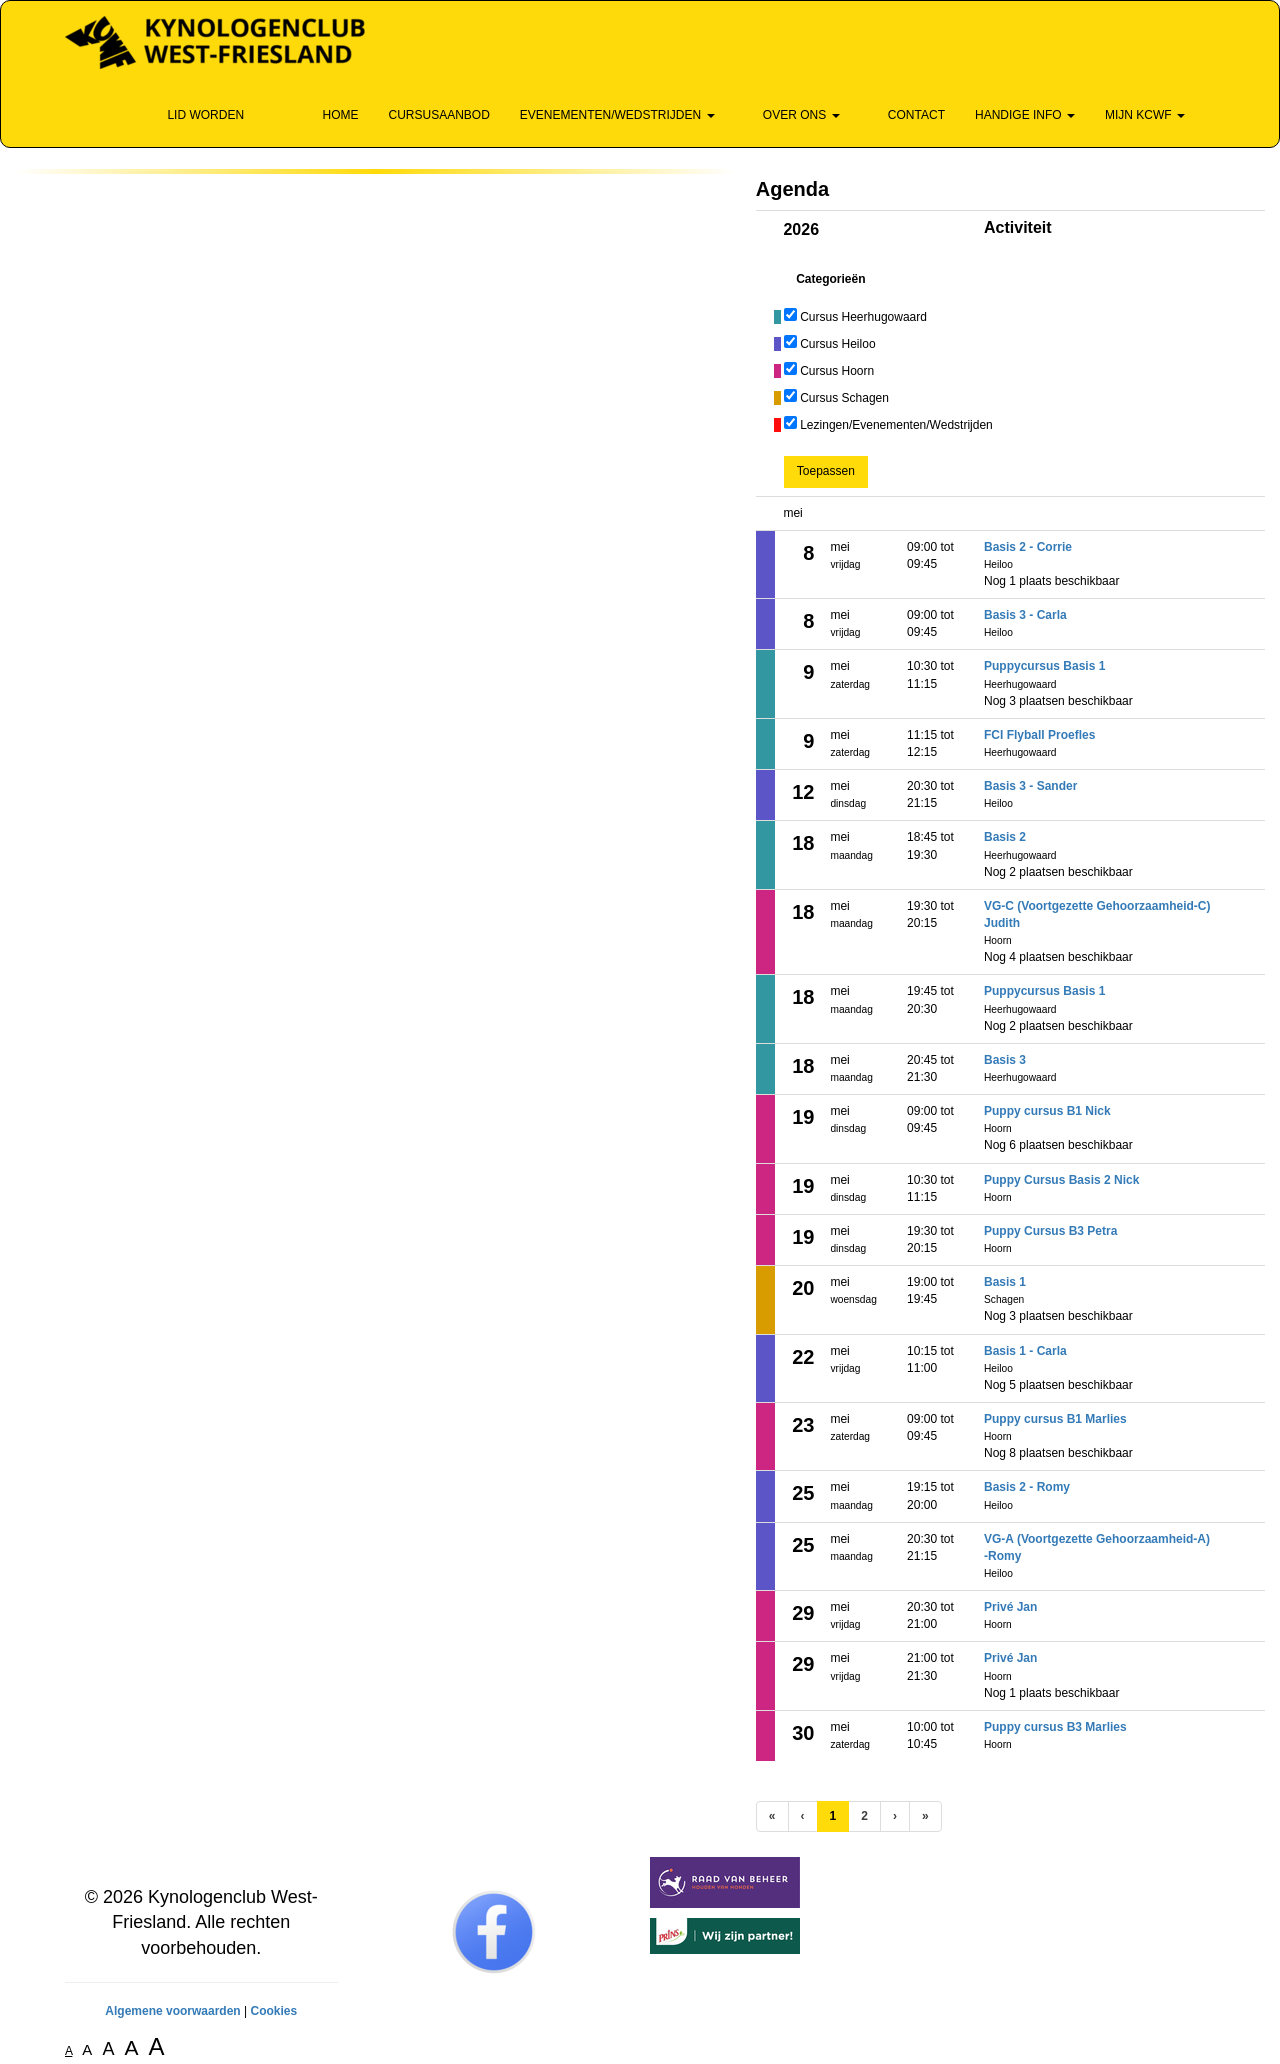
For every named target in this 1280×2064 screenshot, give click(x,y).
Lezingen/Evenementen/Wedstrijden (896, 425)
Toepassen (826, 471)
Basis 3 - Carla (1025, 615)
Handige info (1025, 115)
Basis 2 (1005, 837)
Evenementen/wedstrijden (617, 115)
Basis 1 (1005, 1282)
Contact (907, 115)
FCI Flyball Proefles (1039, 735)
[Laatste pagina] (925, 1816)
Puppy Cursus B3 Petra (1050, 1231)
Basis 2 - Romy (1027, 1487)
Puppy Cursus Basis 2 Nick (1061, 1180)
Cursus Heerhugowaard (863, 317)
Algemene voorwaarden (172, 2011)
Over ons (792, 115)
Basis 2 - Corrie (1028, 547)
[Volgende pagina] (895, 1816)
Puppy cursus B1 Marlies (1055, 1419)
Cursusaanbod (438, 115)
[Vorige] (803, 1816)
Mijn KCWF (1145, 115)
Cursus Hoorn (837, 371)
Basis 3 (1005, 1060)
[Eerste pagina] (772, 1816)
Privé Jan (1010, 1607)
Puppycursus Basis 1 (1044, 666)
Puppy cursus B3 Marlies (1055, 1727)
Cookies (273, 2011)
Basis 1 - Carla (1025, 1351)
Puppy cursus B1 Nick (1047, 1111)
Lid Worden (196, 115)
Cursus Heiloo (837, 344)
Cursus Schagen (844, 398)
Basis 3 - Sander (1030, 786)
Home (331, 115)
